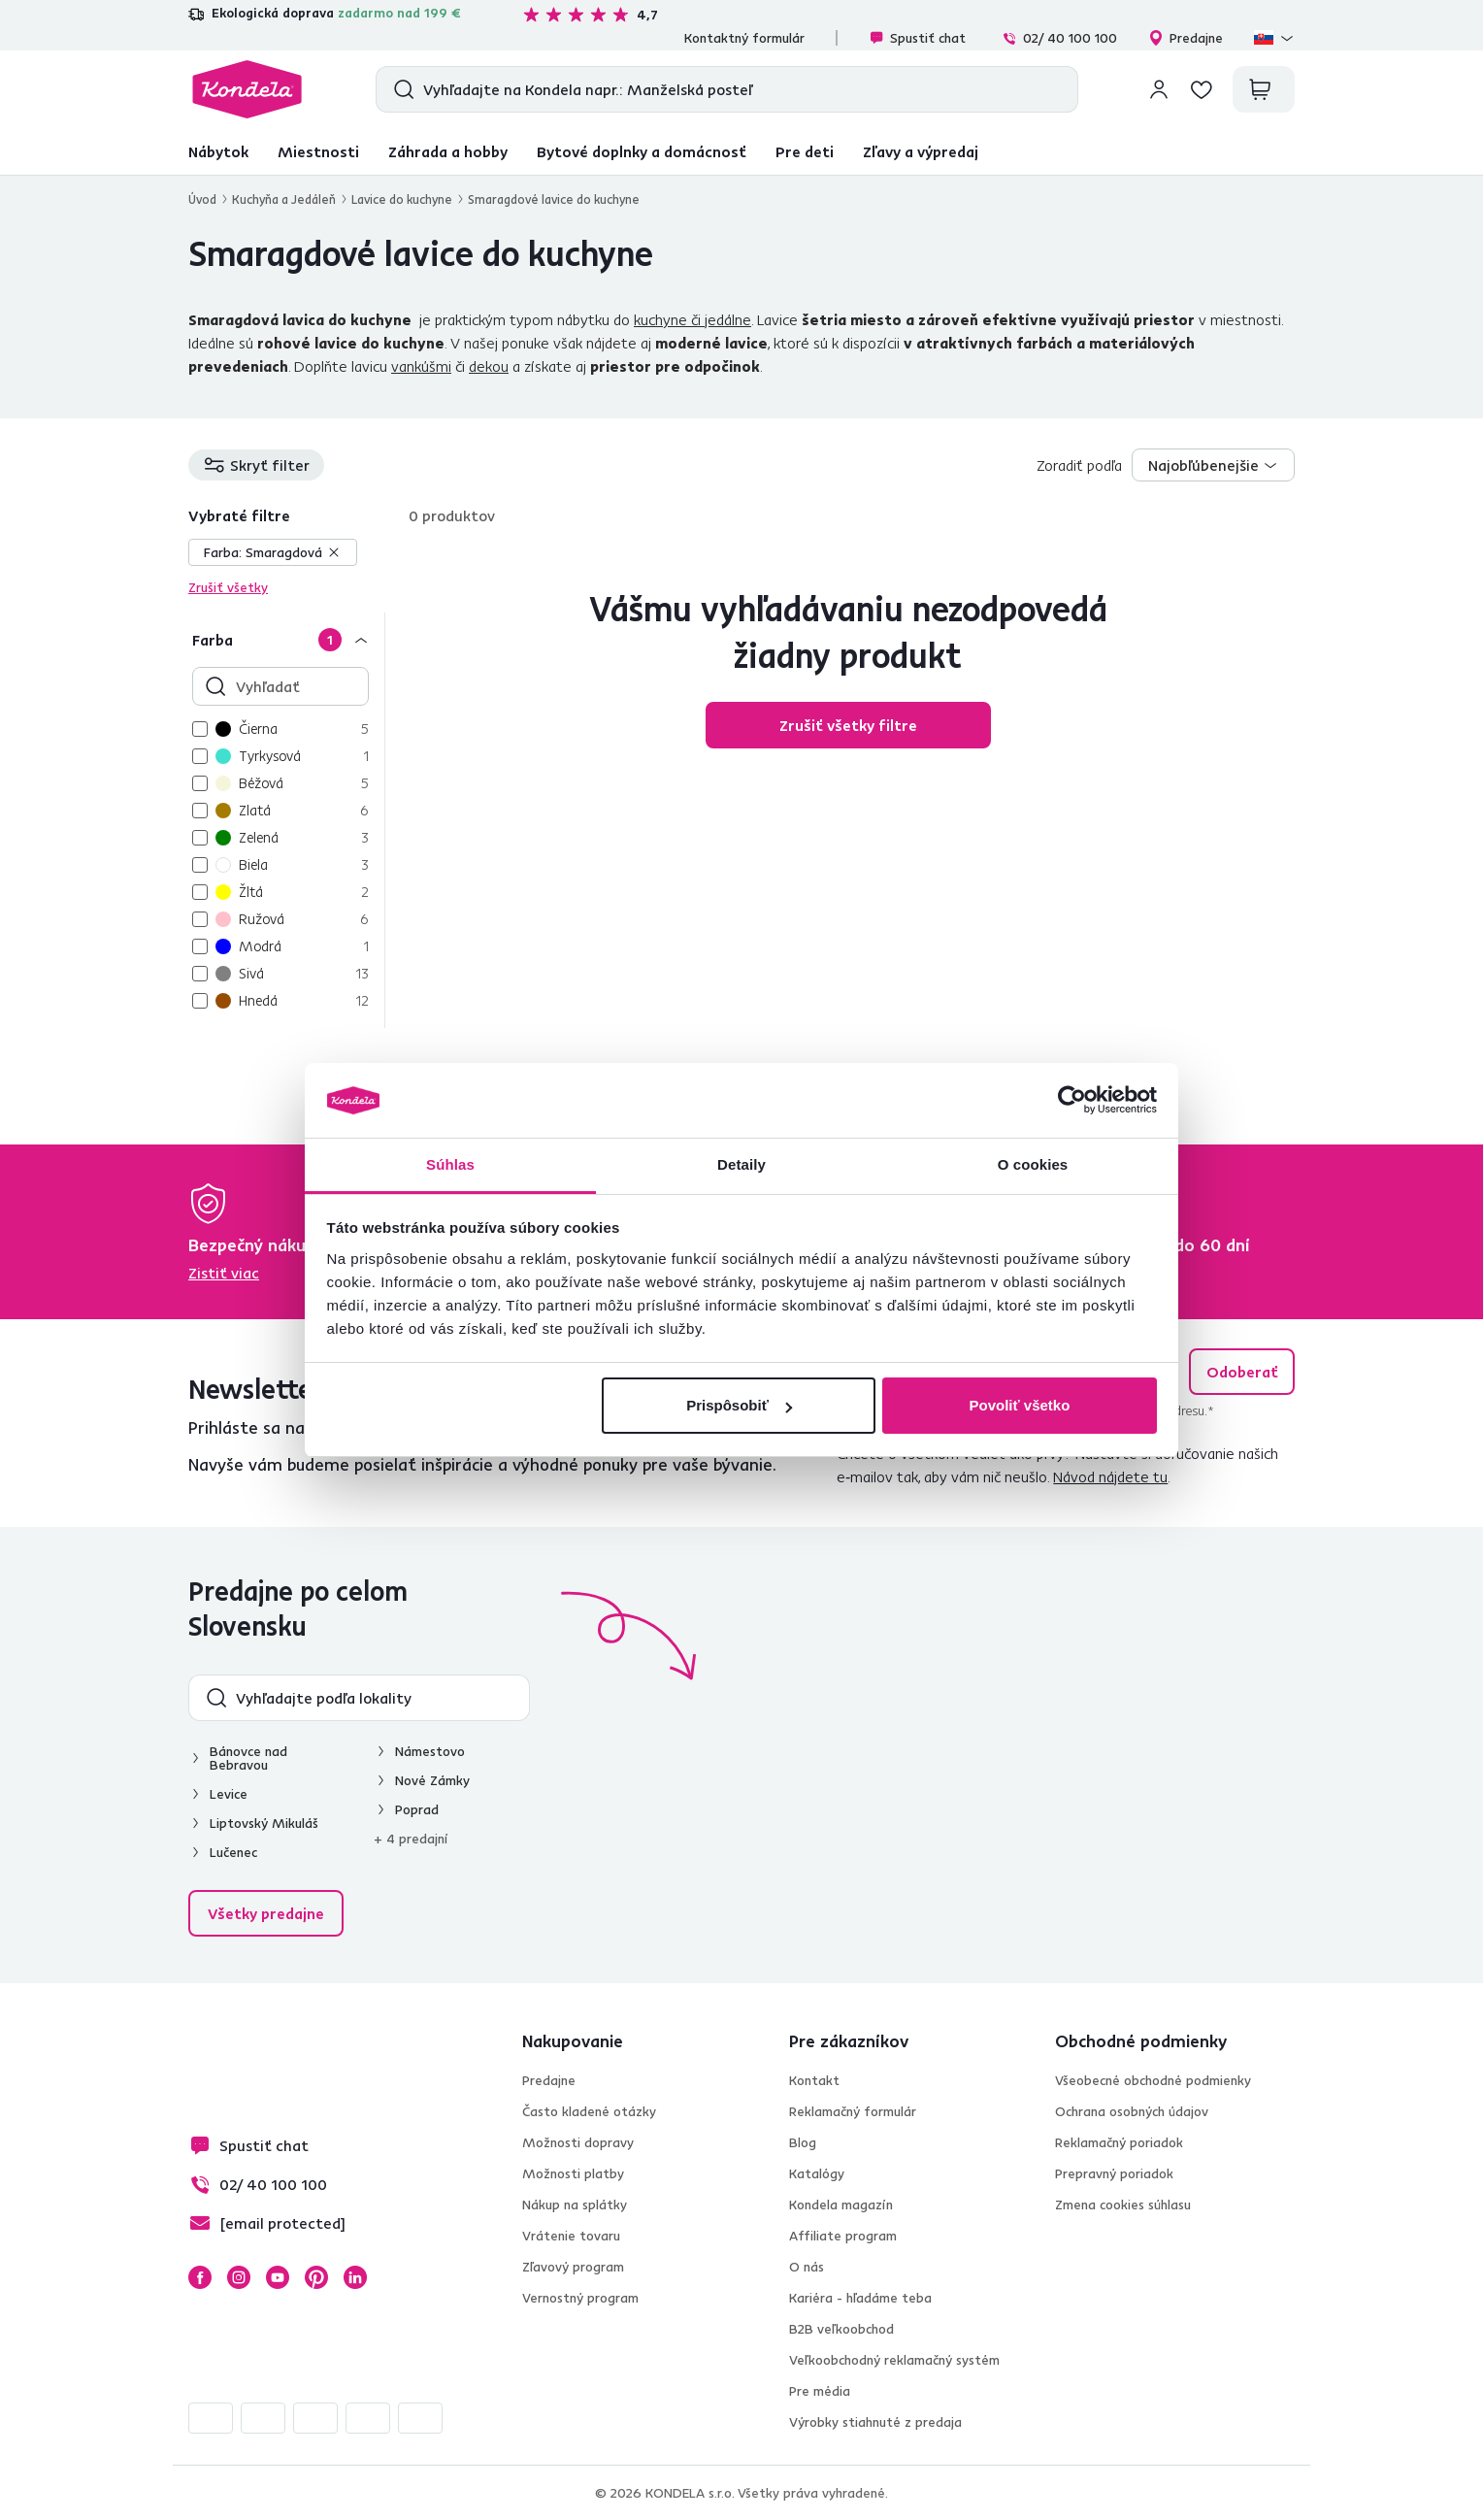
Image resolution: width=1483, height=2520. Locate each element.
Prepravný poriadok (1114, 2173)
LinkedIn (355, 2277)
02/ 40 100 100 (1059, 38)
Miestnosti (318, 151)
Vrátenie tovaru (571, 2235)
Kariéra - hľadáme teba (860, 2297)
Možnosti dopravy (578, 2142)
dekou (489, 366)
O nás (806, 2266)
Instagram (238, 2277)
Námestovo (430, 1751)
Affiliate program (843, 2235)
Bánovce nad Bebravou (248, 1758)
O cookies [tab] (1033, 1164)
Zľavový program (573, 2266)
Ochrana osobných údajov (1131, 2111)
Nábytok (218, 151)
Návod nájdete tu (1110, 1476)
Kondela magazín (841, 2204)
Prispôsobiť (739, 1405)
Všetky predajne (266, 1913)
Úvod (202, 199)
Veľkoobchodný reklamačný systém (894, 2360)
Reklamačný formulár (852, 2111)
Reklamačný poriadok (1119, 2142)
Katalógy (816, 2173)
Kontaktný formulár (744, 38)
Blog (802, 2142)
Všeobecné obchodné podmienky (1153, 2080)
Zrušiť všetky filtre (848, 725)
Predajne (1185, 38)
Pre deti (804, 151)
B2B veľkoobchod (841, 2329)
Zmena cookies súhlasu (1123, 2204)
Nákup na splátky (574, 2204)
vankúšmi (421, 366)
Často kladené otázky (589, 2111)
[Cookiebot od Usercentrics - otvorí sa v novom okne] (1072, 1100)
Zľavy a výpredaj (920, 151)
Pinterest (316, 2277)
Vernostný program (580, 2297)
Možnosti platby (573, 2173)
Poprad (417, 1809)
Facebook (200, 2277)
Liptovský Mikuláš (264, 1823)
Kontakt (814, 2080)
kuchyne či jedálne (692, 319)
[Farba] (286, 639)
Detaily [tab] (741, 1164)
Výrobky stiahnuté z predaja (875, 2422)
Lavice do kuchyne (401, 199)
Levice (228, 1794)
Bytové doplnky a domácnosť (641, 151)
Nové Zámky (432, 1780)
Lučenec (233, 1852)
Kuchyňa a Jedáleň (284, 199)
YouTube (277, 2277)
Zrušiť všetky (228, 587)
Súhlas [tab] (450, 1164)
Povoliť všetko (1019, 1405)
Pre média (819, 2391)
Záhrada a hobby (448, 151)
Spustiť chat (917, 38)
